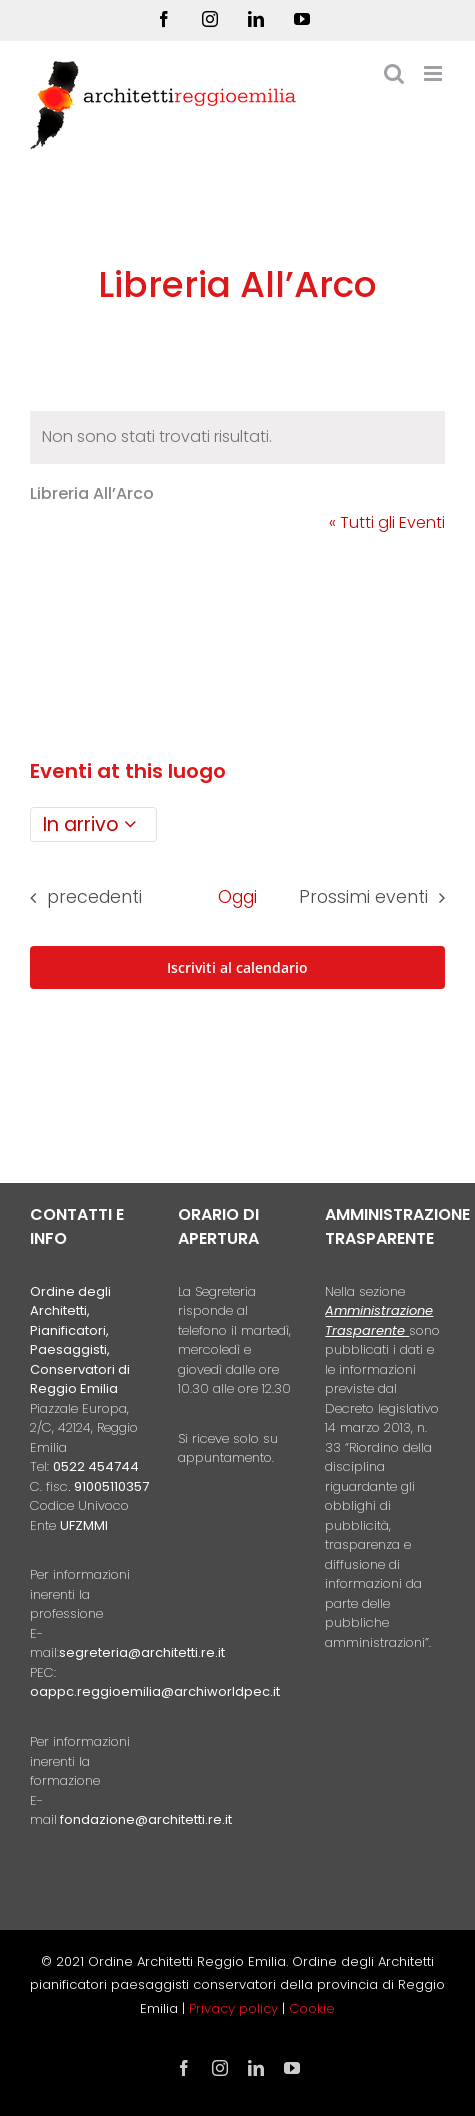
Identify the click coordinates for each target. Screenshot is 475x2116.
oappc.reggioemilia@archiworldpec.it (155, 1691)
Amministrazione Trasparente (379, 1320)
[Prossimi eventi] (377, 898)
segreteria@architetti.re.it (142, 1652)
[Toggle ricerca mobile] (394, 73)
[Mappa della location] (237, 636)
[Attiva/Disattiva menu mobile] (434, 73)
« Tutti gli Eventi (387, 522)
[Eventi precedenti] (80, 898)
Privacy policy (235, 2008)
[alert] (237, 437)
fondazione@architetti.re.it (146, 1819)
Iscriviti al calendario (237, 967)
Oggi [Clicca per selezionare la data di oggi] (237, 897)
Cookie (312, 2008)
